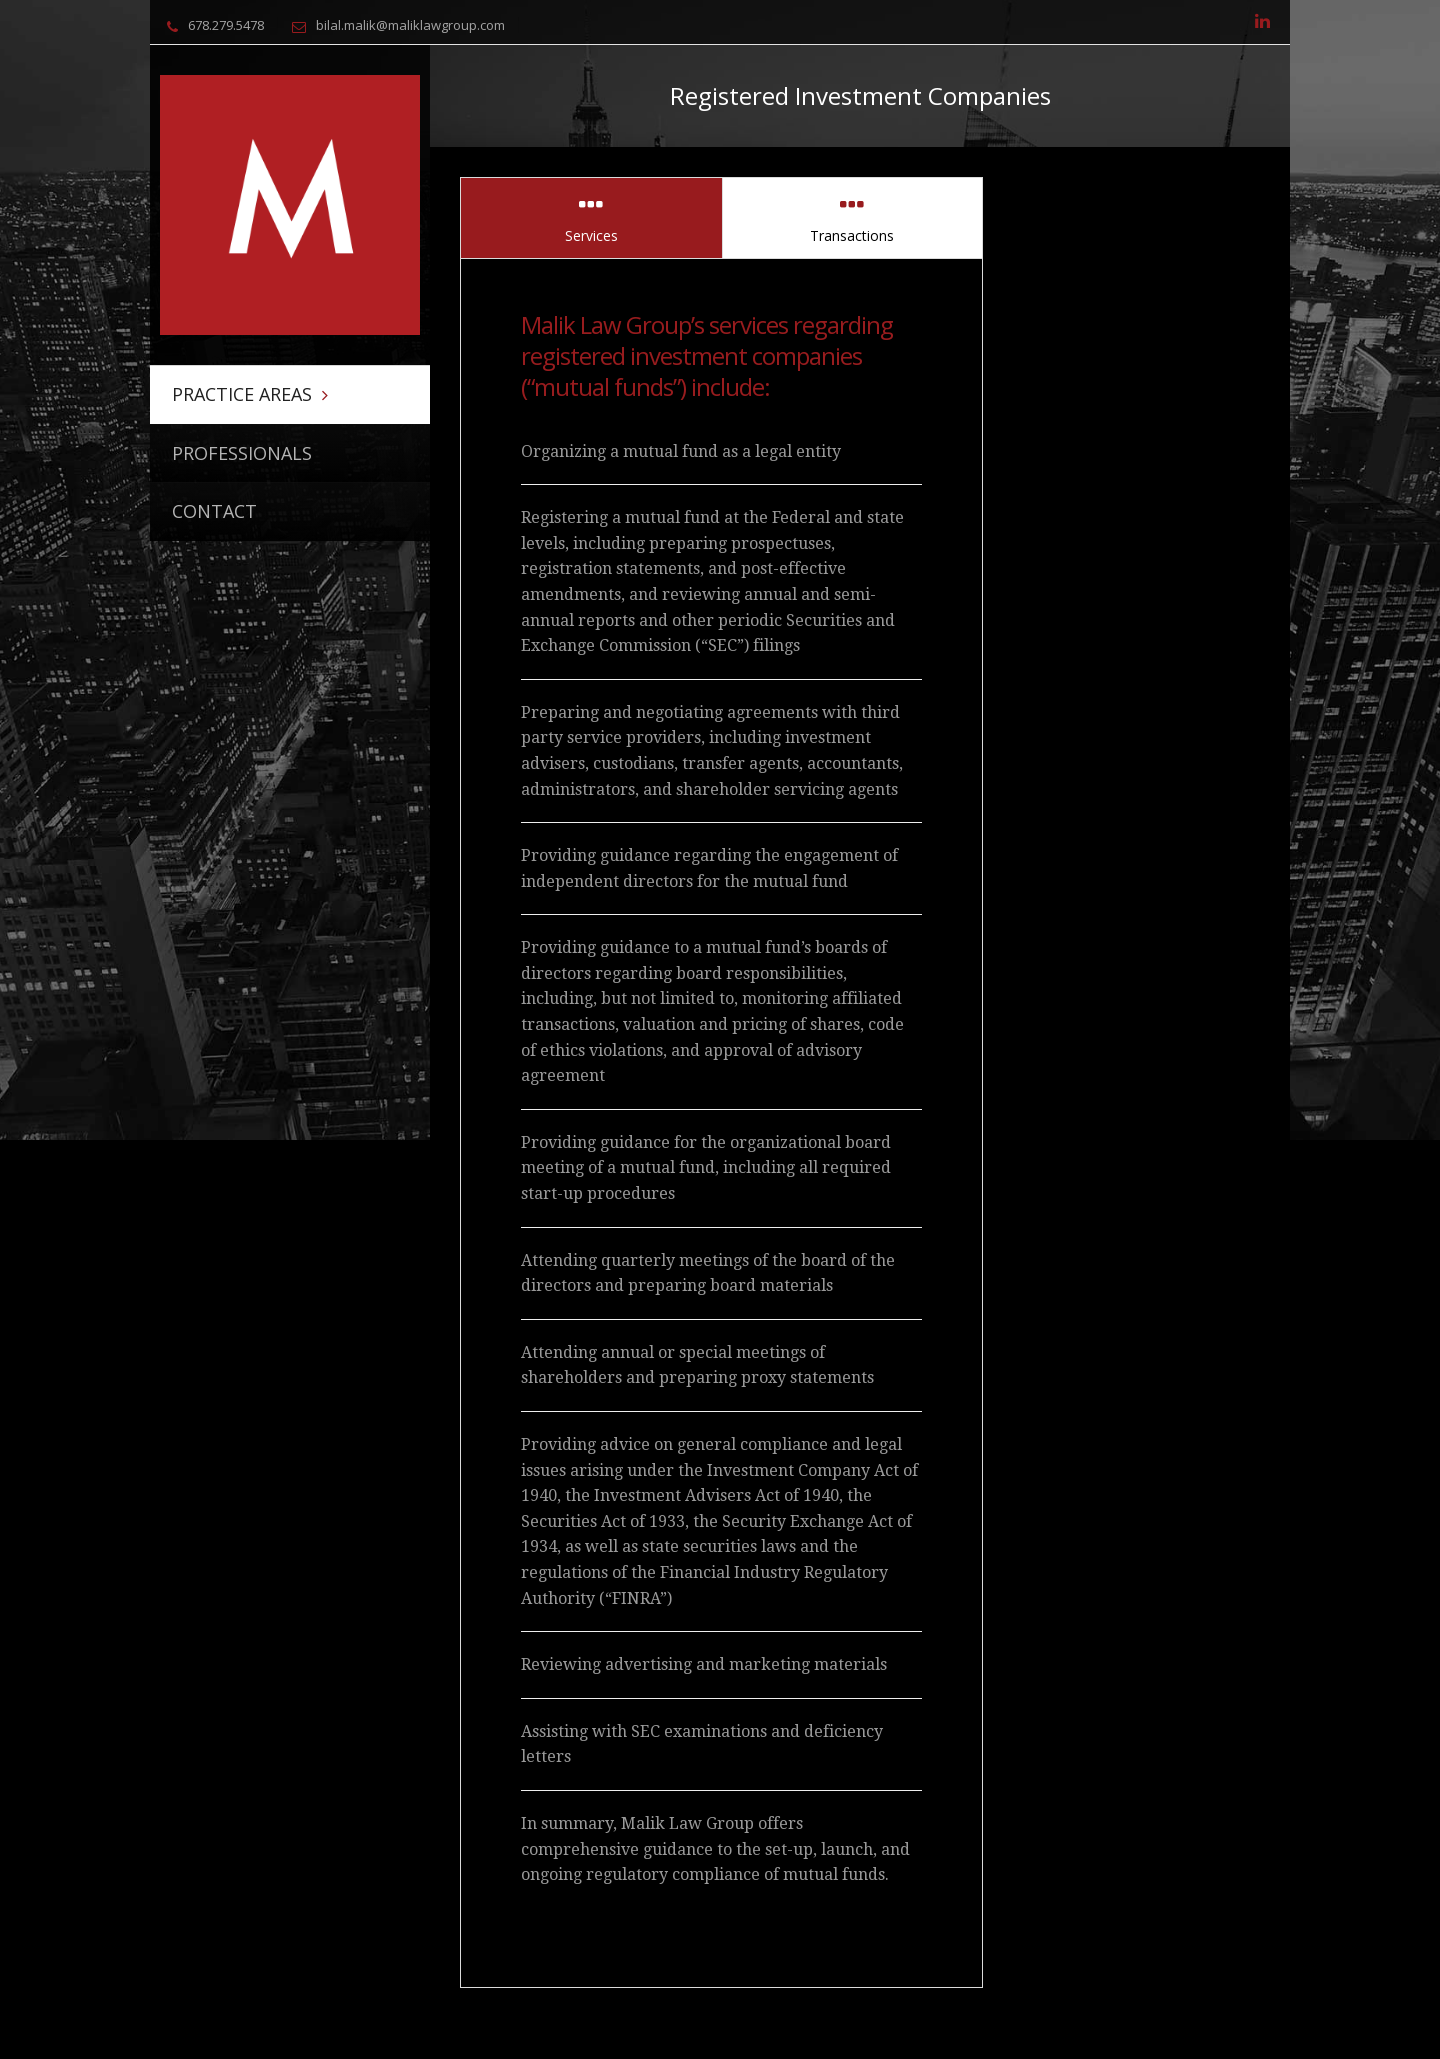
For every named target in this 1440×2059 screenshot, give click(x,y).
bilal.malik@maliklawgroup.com (410, 25)
